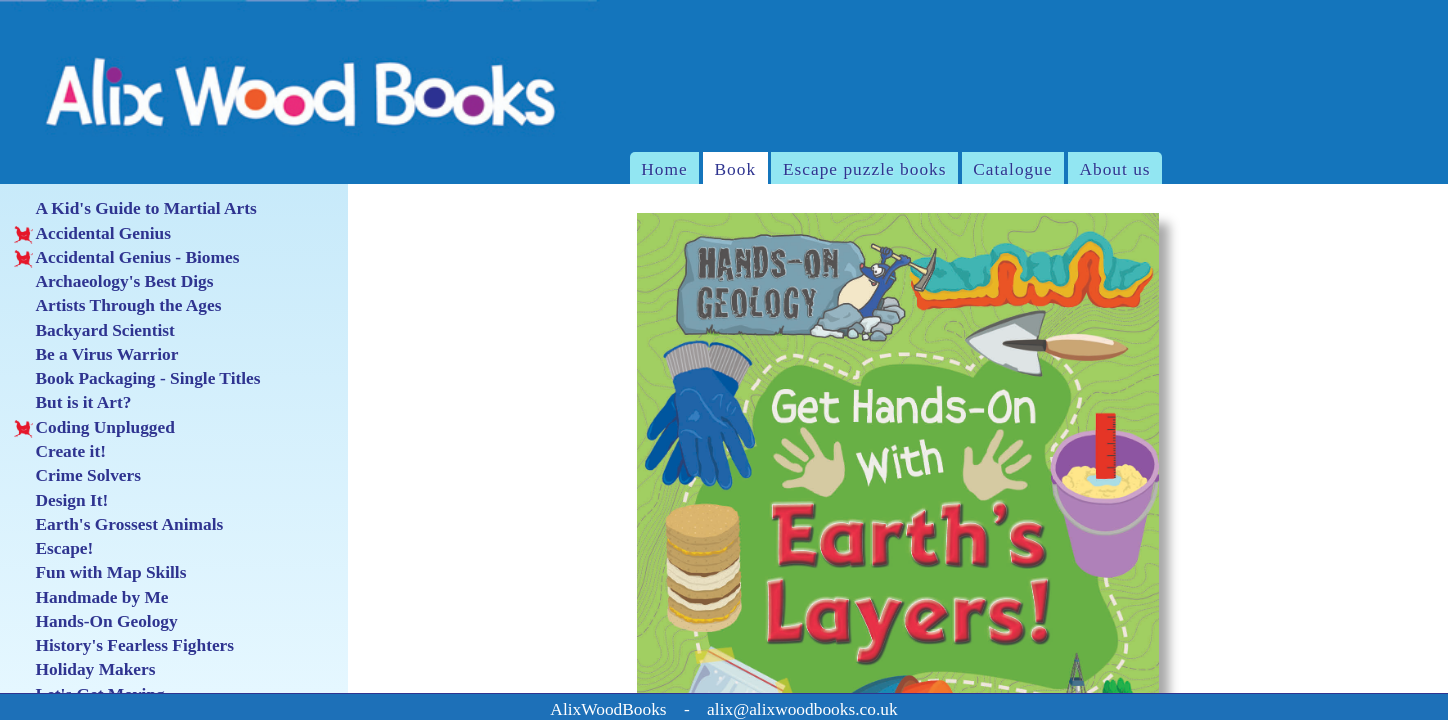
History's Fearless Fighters (124, 646)
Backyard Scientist (94, 331)
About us (1114, 169)
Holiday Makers (84, 670)
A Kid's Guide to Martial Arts (135, 209)
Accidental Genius (92, 234)
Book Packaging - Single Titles (137, 379)
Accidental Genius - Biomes (126, 258)
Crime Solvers (77, 476)
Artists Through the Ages (117, 306)
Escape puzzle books (865, 169)
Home (664, 169)
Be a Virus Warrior (96, 355)
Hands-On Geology (95, 622)
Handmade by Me (91, 598)
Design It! (61, 501)
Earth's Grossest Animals (118, 525)
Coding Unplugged (94, 428)
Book (736, 169)
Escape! (53, 549)
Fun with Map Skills (100, 573)
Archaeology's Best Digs (113, 282)
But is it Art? (72, 403)
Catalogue (1012, 169)
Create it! (60, 452)
